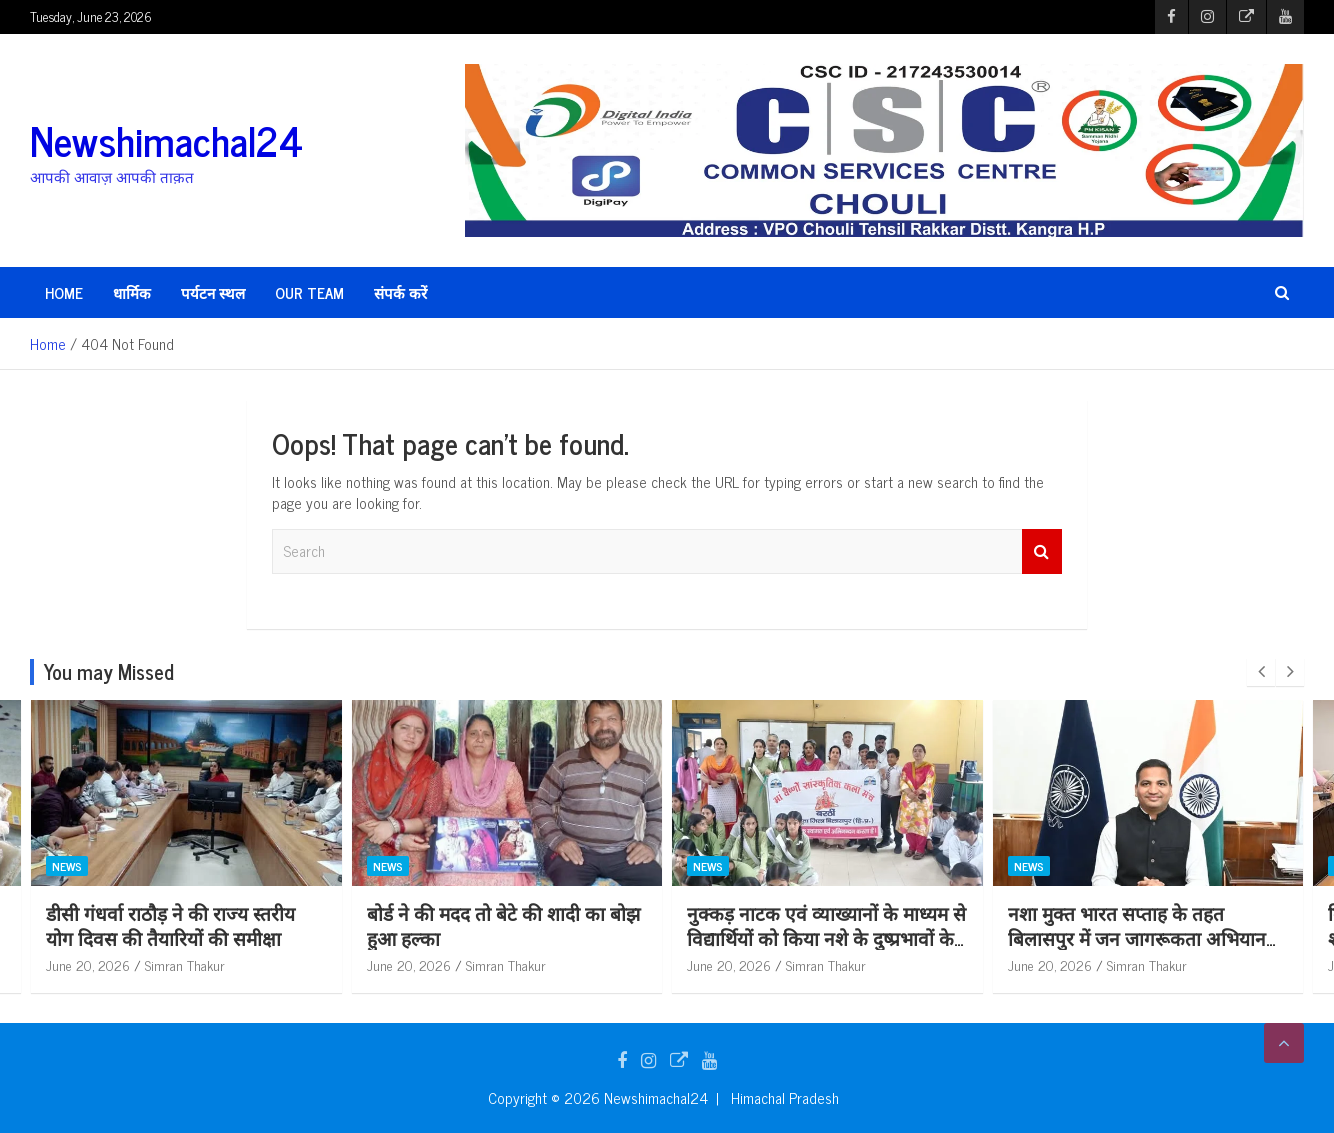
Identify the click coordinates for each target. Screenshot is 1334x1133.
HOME (64, 292)
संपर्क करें (400, 292)
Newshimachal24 (166, 140)
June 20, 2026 (91, 964)
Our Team (309, 292)
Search (1042, 551)
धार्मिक (132, 292)
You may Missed (109, 671)
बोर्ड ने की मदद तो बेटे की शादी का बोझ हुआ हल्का (506, 925)
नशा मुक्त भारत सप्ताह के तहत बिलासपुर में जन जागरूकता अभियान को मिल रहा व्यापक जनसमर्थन (1140, 937)
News (70, 865)
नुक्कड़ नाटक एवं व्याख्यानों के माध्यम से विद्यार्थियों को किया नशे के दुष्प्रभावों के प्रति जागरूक (829, 937)
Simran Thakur (188, 964)
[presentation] (1261, 672)
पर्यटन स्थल (213, 292)
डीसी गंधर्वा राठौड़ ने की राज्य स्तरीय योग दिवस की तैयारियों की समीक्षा (173, 925)
